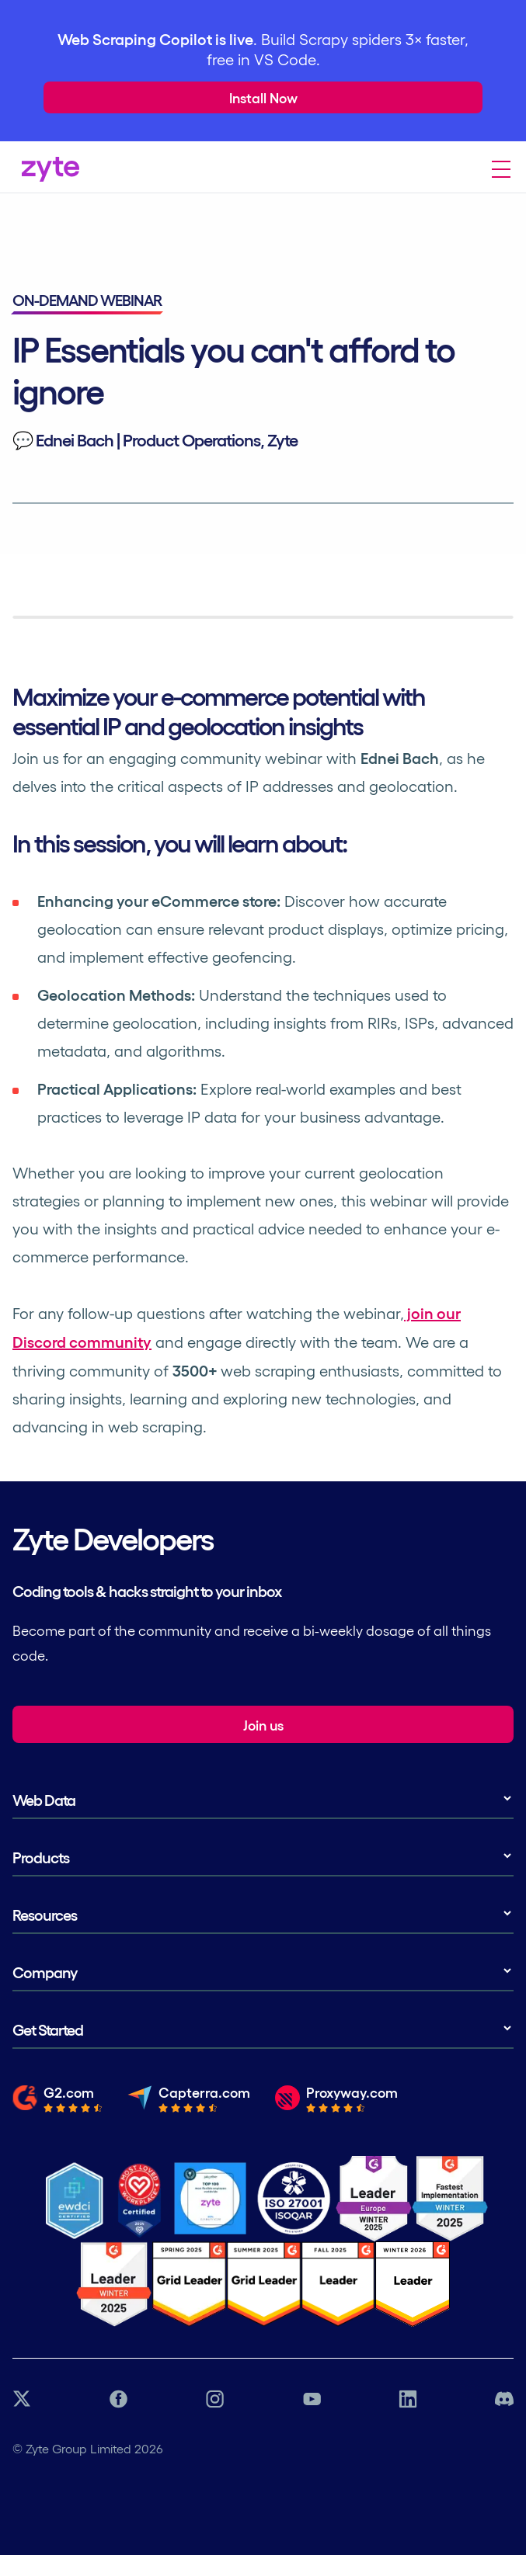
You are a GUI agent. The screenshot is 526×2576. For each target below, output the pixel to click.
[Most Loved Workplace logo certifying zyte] (140, 2198)
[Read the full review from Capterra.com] (188, 2104)
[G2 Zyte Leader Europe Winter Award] (374, 2198)
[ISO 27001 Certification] (294, 2198)
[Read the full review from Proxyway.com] (336, 2104)
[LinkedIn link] (408, 2400)
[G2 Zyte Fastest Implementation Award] (450, 2198)
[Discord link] (504, 2400)
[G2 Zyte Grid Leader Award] (114, 2284)
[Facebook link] (118, 2400)
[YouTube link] (311, 2400)
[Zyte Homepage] (45, 176)
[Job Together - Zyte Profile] (210, 2198)
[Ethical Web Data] (74, 2198)
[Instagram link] (214, 2400)
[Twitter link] (21, 2400)
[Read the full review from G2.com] (57, 2104)
